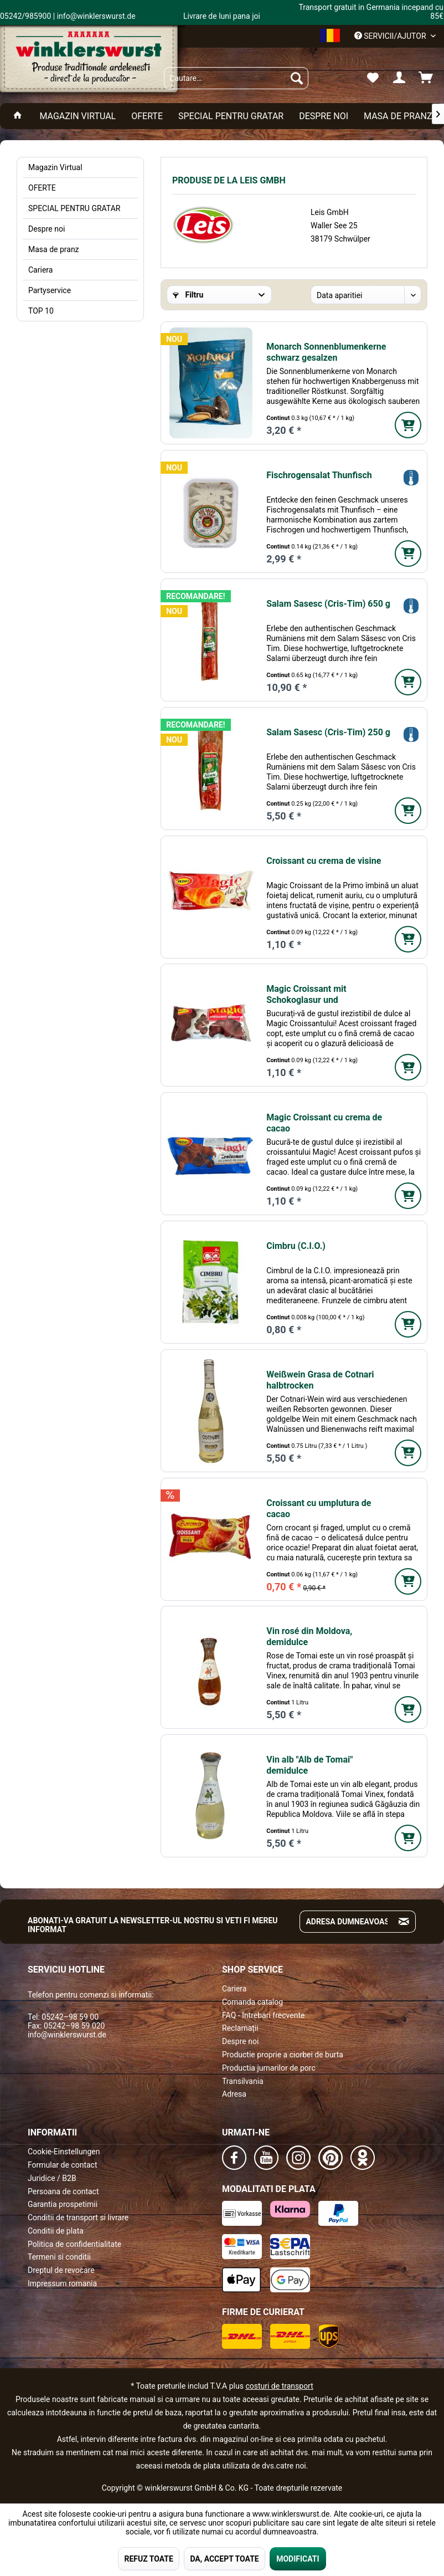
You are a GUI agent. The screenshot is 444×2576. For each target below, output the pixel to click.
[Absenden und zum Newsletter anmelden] (404, 1922)
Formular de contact (62, 2164)
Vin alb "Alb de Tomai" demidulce (309, 1765)
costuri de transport (279, 2386)
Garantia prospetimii (62, 2204)
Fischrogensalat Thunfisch (319, 475)
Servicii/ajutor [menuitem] (391, 36)
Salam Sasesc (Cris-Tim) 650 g (328, 603)
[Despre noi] (323, 116)
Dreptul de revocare (61, 2270)
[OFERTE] (147, 116)
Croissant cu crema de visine (323, 861)
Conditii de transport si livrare (78, 2217)
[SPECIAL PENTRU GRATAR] (231, 116)
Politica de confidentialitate (74, 2244)
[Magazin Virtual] (77, 116)
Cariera (40, 269)
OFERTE (42, 187)
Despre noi (46, 228)
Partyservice (49, 290)
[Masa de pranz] (398, 116)
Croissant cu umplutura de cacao (318, 1508)
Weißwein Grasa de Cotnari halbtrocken (320, 1380)
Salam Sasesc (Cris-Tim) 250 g (328, 732)
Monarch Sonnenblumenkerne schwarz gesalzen (326, 352)
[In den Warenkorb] (408, 425)
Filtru (188, 294)
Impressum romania (62, 2283)
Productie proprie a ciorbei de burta (282, 2054)
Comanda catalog (252, 2002)
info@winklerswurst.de (67, 2034)
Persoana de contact (63, 2191)
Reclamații (240, 2028)
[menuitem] (236, 78)
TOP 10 (41, 310)
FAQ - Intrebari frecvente (263, 2015)
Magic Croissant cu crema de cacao (324, 1123)
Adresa (234, 2094)
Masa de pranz (53, 249)
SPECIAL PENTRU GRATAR (74, 208)
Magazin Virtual (55, 167)
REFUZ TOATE (148, 2558)
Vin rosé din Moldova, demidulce (309, 1636)
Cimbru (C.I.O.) (296, 1246)
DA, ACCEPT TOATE (224, 2558)
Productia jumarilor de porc (269, 2067)
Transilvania (243, 2081)
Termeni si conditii (59, 2256)
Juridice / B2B (52, 2178)
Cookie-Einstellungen (64, 2151)
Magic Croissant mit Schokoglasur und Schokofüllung (306, 995)
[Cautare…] (236, 78)
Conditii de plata (56, 2230)
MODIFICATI (297, 2558)
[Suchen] (296, 78)
